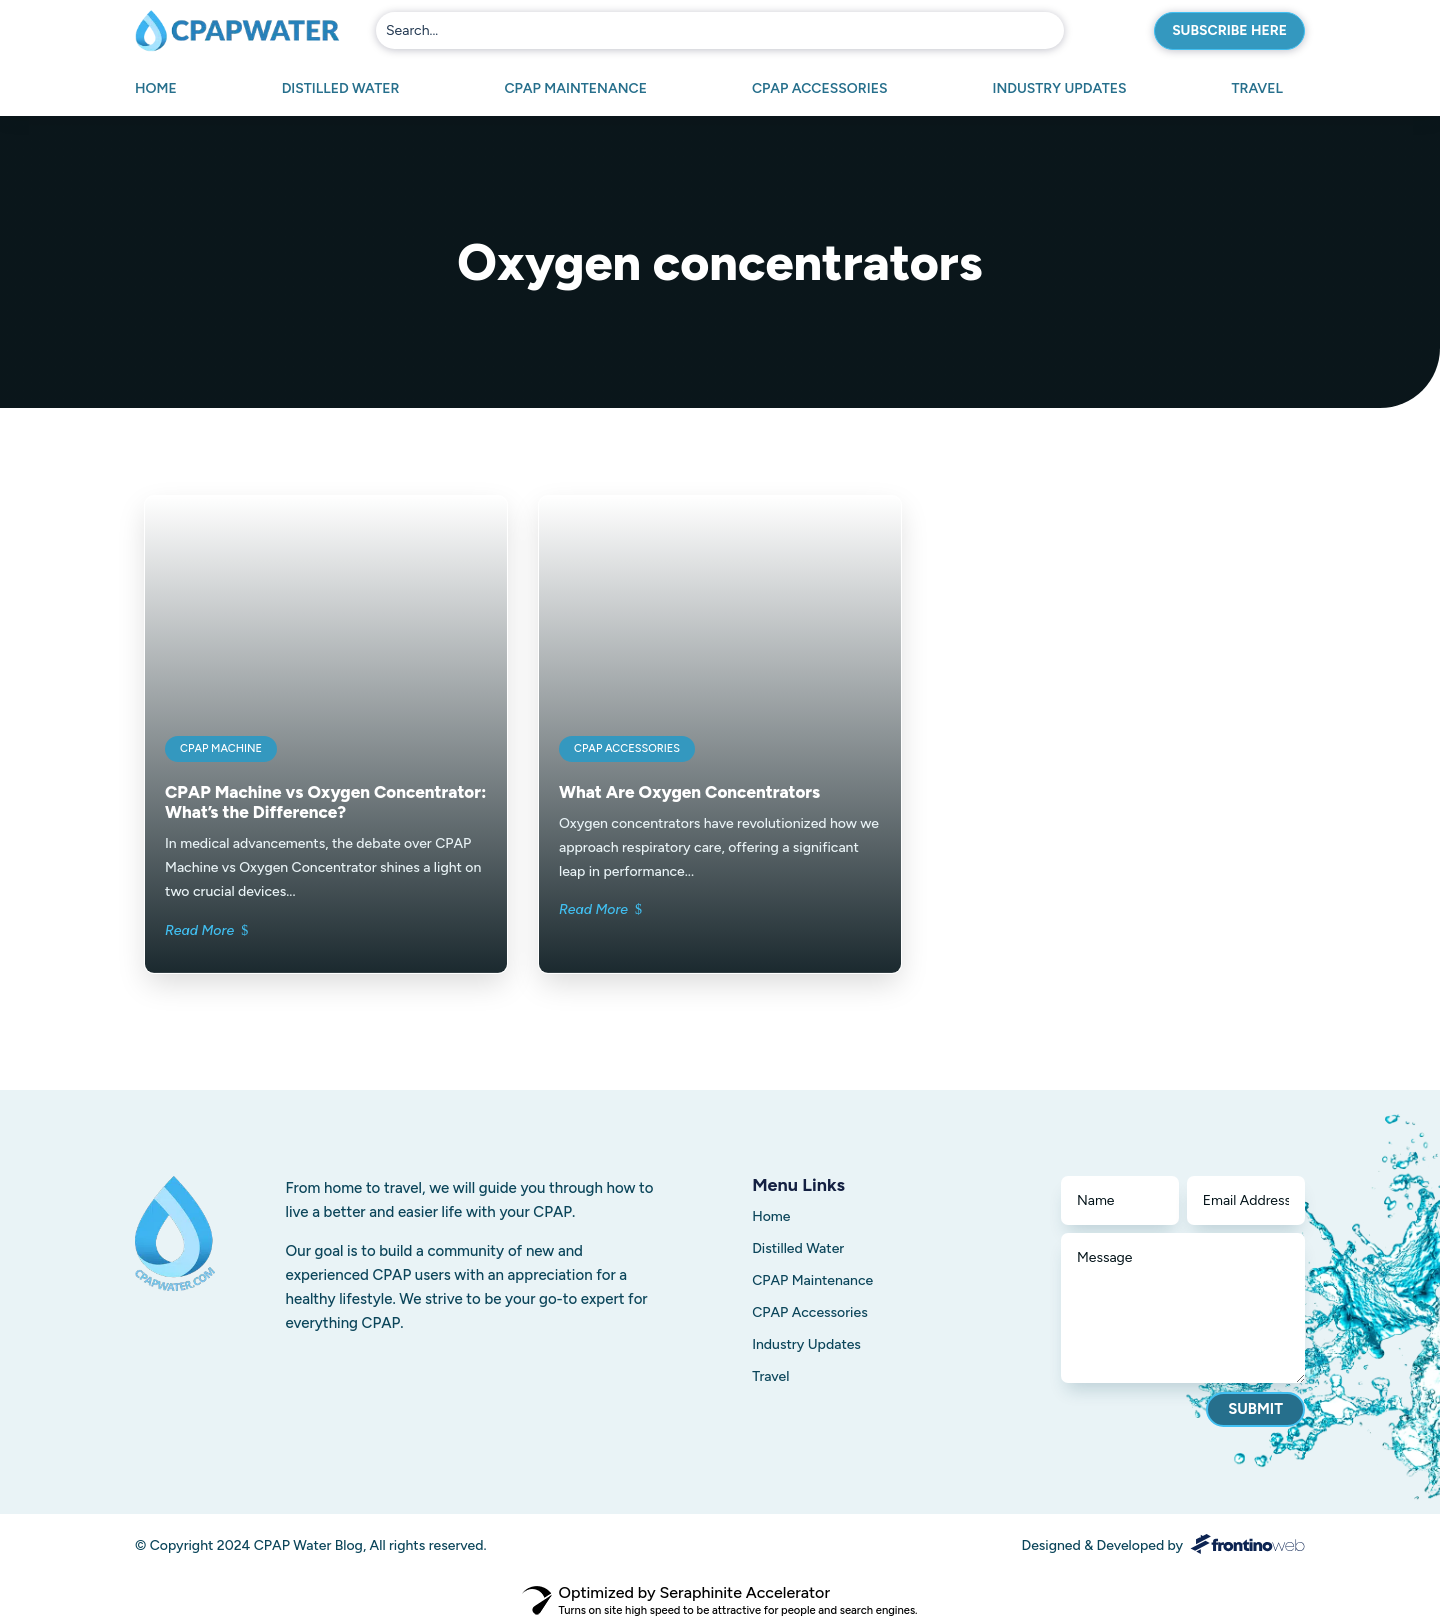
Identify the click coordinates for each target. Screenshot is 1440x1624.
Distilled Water (341, 89)
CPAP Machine (221, 748)
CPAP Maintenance (575, 89)
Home (156, 89)
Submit (1255, 1409)
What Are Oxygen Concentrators (689, 792)
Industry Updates (1059, 89)
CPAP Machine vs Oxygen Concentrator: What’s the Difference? (325, 802)
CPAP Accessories (820, 89)
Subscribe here (1229, 30)
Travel (1257, 89)
